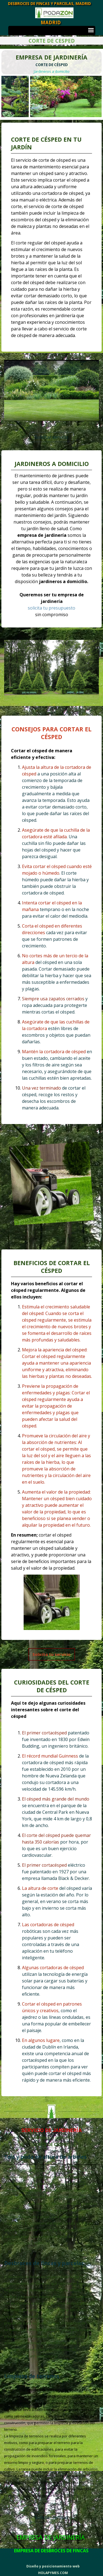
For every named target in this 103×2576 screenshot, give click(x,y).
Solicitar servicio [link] (51, 437)
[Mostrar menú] (91, 30)
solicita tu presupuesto (51, 608)
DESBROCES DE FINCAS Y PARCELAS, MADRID (49, 3)
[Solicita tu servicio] (51, 1654)
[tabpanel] (51, 63)
